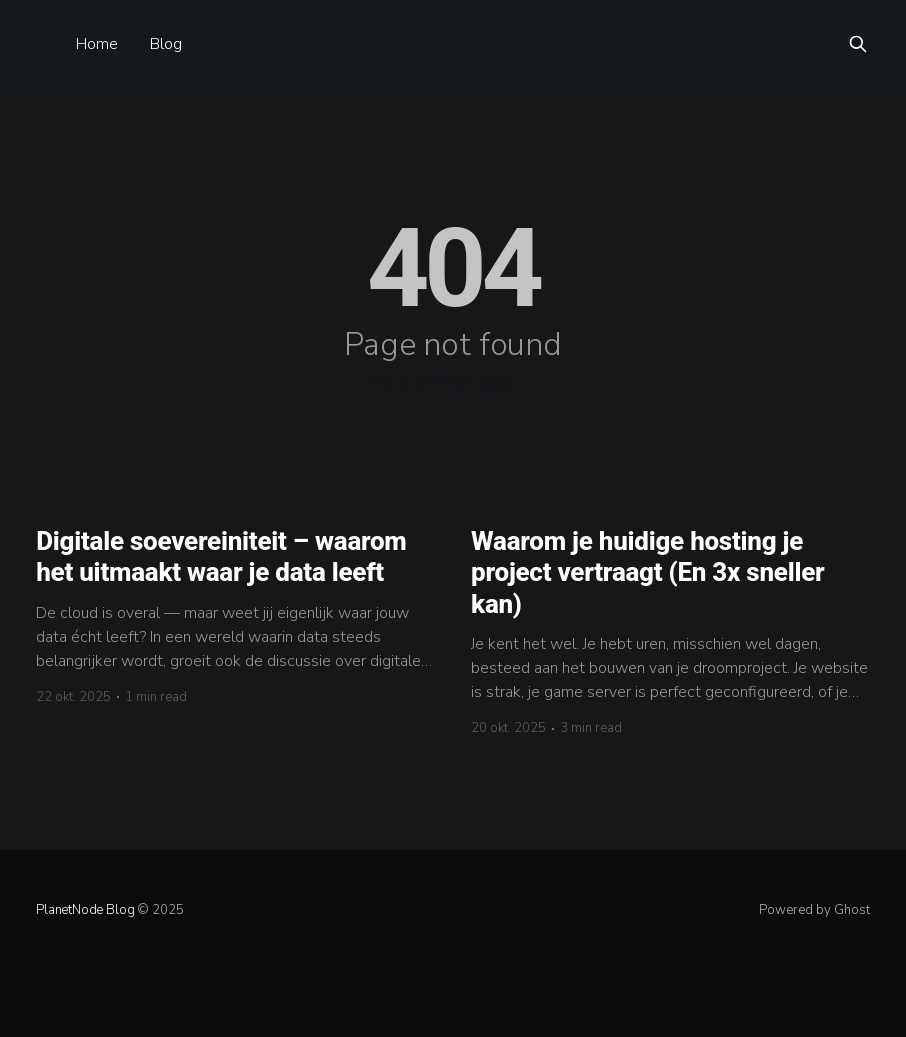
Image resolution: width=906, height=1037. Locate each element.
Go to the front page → (453, 382)
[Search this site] (858, 44)
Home (97, 44)
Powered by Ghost (814, 910)
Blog (166, 44)
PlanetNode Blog (85, 910)
